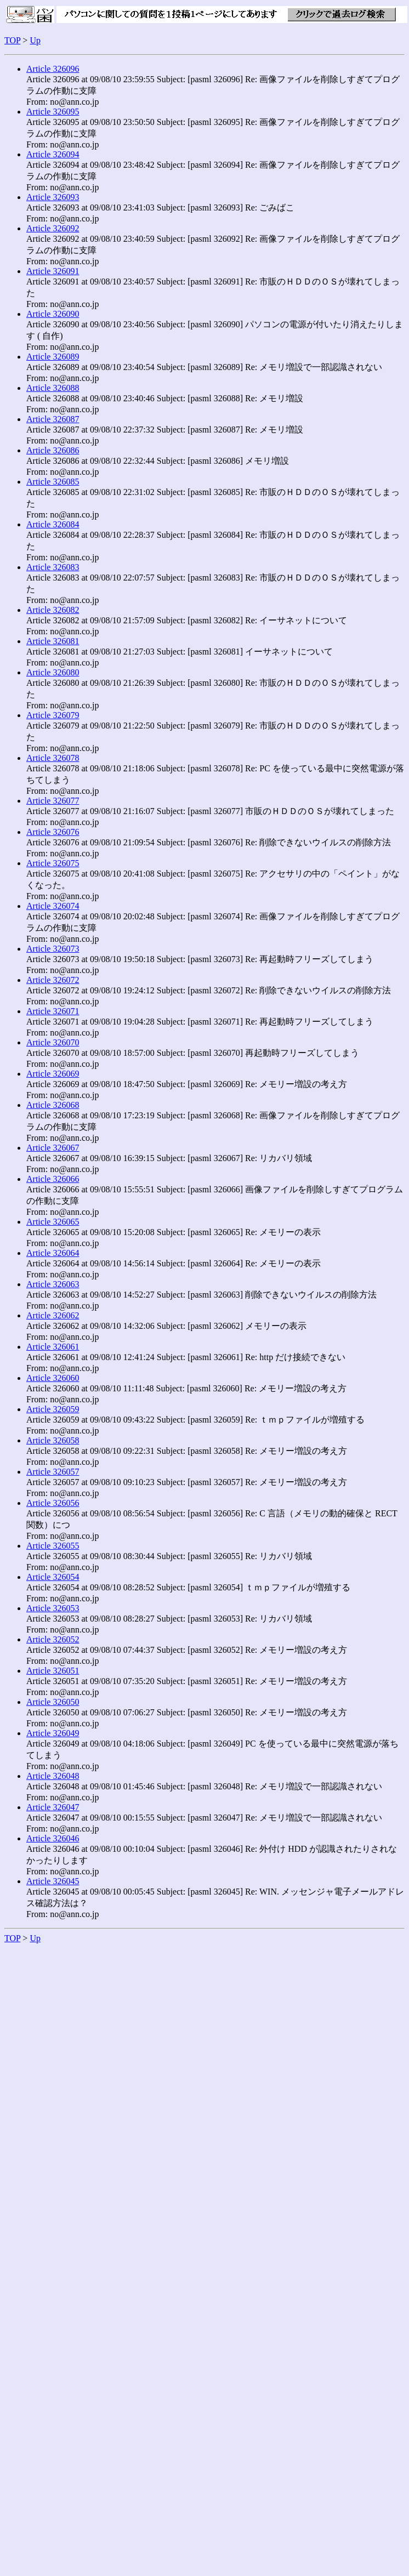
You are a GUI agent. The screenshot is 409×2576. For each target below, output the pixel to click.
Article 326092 (52, 228)
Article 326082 (52, 610)
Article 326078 (52, 758)
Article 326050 (52, 1702)
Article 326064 (52, 1253)
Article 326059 (52, 1409)
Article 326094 (52, 154)
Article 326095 (52, 111)
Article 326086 (52, 450)
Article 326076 (52, 832)
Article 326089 (52, 356)
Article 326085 (52, 481)
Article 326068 (52, 1105)
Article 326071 (52, 1011)
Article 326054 (52, 1577)
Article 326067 (52, 1147)
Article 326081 (52, 641)
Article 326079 (52, 715)
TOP (12, 40)
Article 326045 (52, 1881)
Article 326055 (52, 1545)
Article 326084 (52, 524)
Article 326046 (52, 1838)
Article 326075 (52, 863)
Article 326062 (52, 1315)
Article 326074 (52, 906)
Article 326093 (52, 197)
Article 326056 (52, 1503)
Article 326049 (52, 1733)
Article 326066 (52, 1179)
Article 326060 (52, 1378)
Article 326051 (52, 1670)
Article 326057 (52, 1471)
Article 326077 (52, 800)
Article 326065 (52, 1221)
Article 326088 (52, 388)
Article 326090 (52, 314)
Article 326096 (52, 68)
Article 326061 (52, 1346)
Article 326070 (52, 1042)
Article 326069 (52, 1073)
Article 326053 (52, 1608)
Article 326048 (52, 1776)
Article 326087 (52, 419)
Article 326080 (52, 672)
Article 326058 (52, 1440)
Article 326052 (52, 1639)
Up (35, 40)
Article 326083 (52, 567)
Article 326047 (52, 1807)
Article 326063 (52, 1284)
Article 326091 (52, 271)
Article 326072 (52, 980)
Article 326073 (52, 948)
